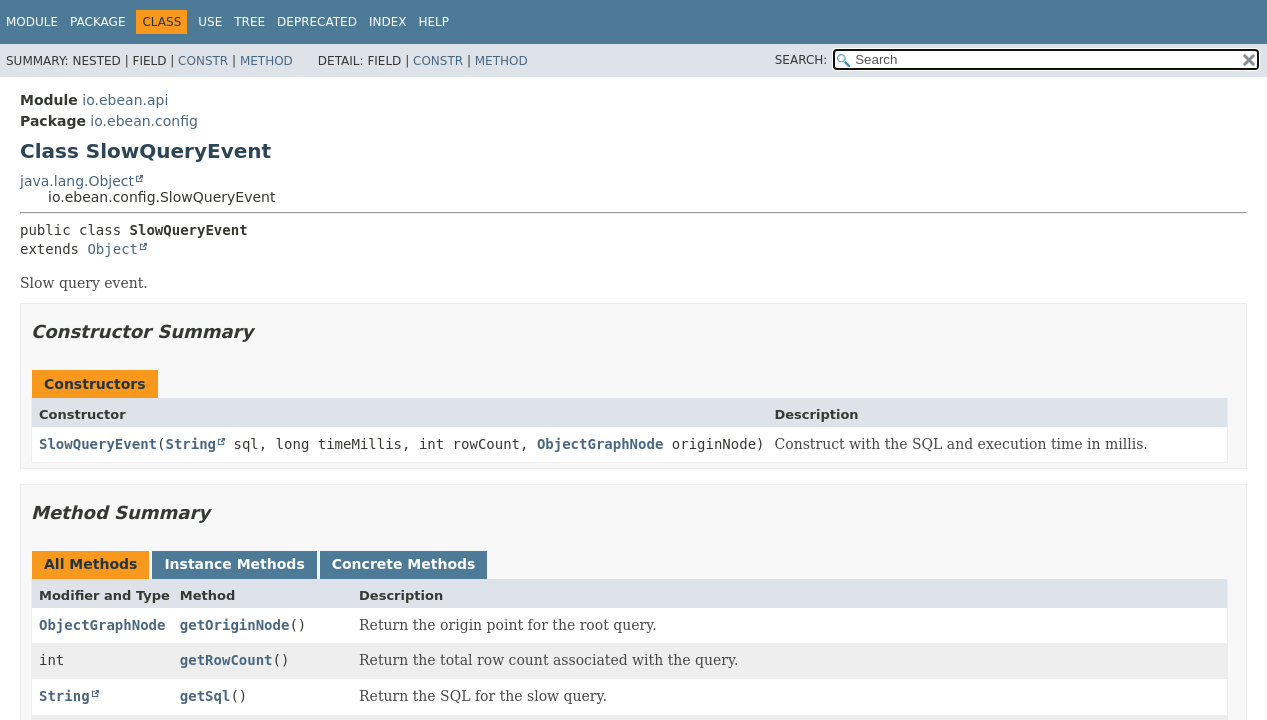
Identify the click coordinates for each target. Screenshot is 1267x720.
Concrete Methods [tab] (404, 564)
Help (433, 22)
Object (112, 249)
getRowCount (226, 660)
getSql (205, 696)
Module (32, 22)
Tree (249, 22)
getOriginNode (235, 625)
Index (388, 22)
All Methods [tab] (90, 564)
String (190, 444)
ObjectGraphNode (600, 444)
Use (210, 22)
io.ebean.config (144, 121)
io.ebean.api (125, 100)
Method (266, 61)
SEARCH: (801, 60)
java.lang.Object (77, 181)
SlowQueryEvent (98, 444)
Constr (203, 61)
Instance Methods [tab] (234, 564)
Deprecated (317, 22)
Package (97, 22)
